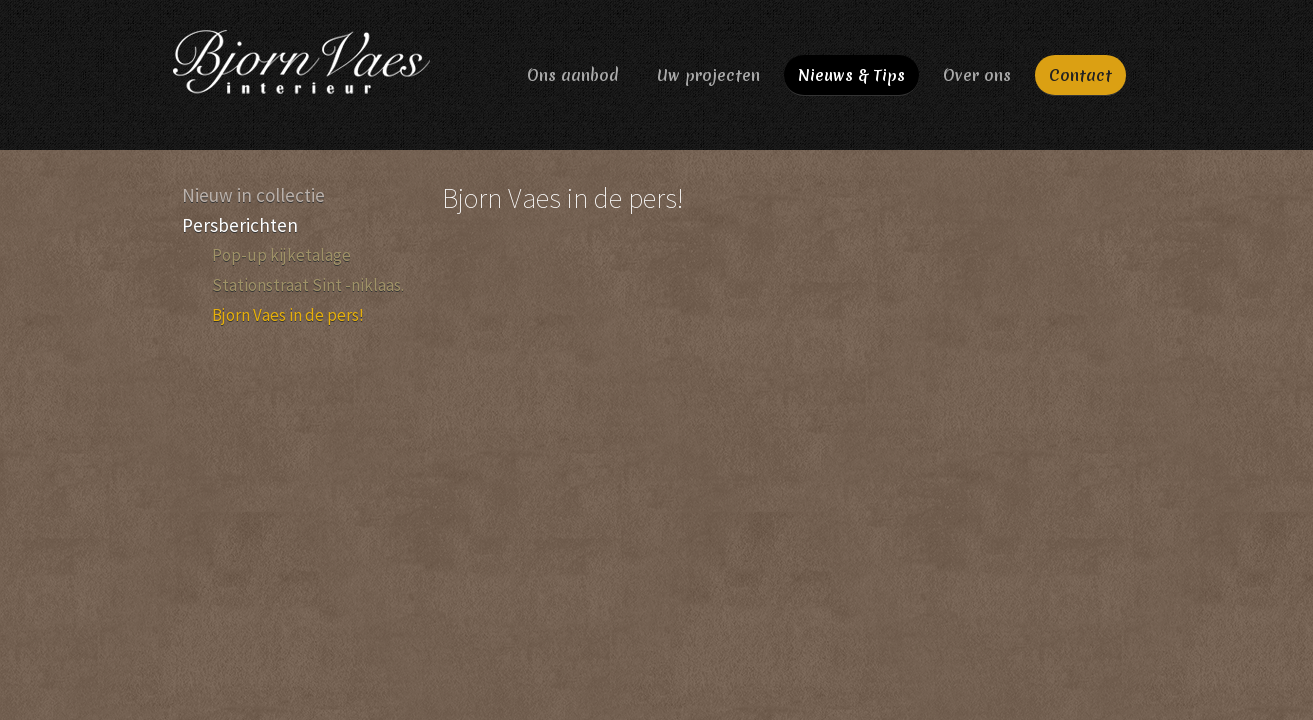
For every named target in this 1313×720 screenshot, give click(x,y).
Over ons (977, 75)
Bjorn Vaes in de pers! (288, 315)
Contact (1080, 75)
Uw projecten (708, 75)
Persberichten (240, 225)
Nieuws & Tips (851, 75)
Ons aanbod (573, 75)
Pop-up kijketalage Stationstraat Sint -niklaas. (308, 270)
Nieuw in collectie (253, 195)
